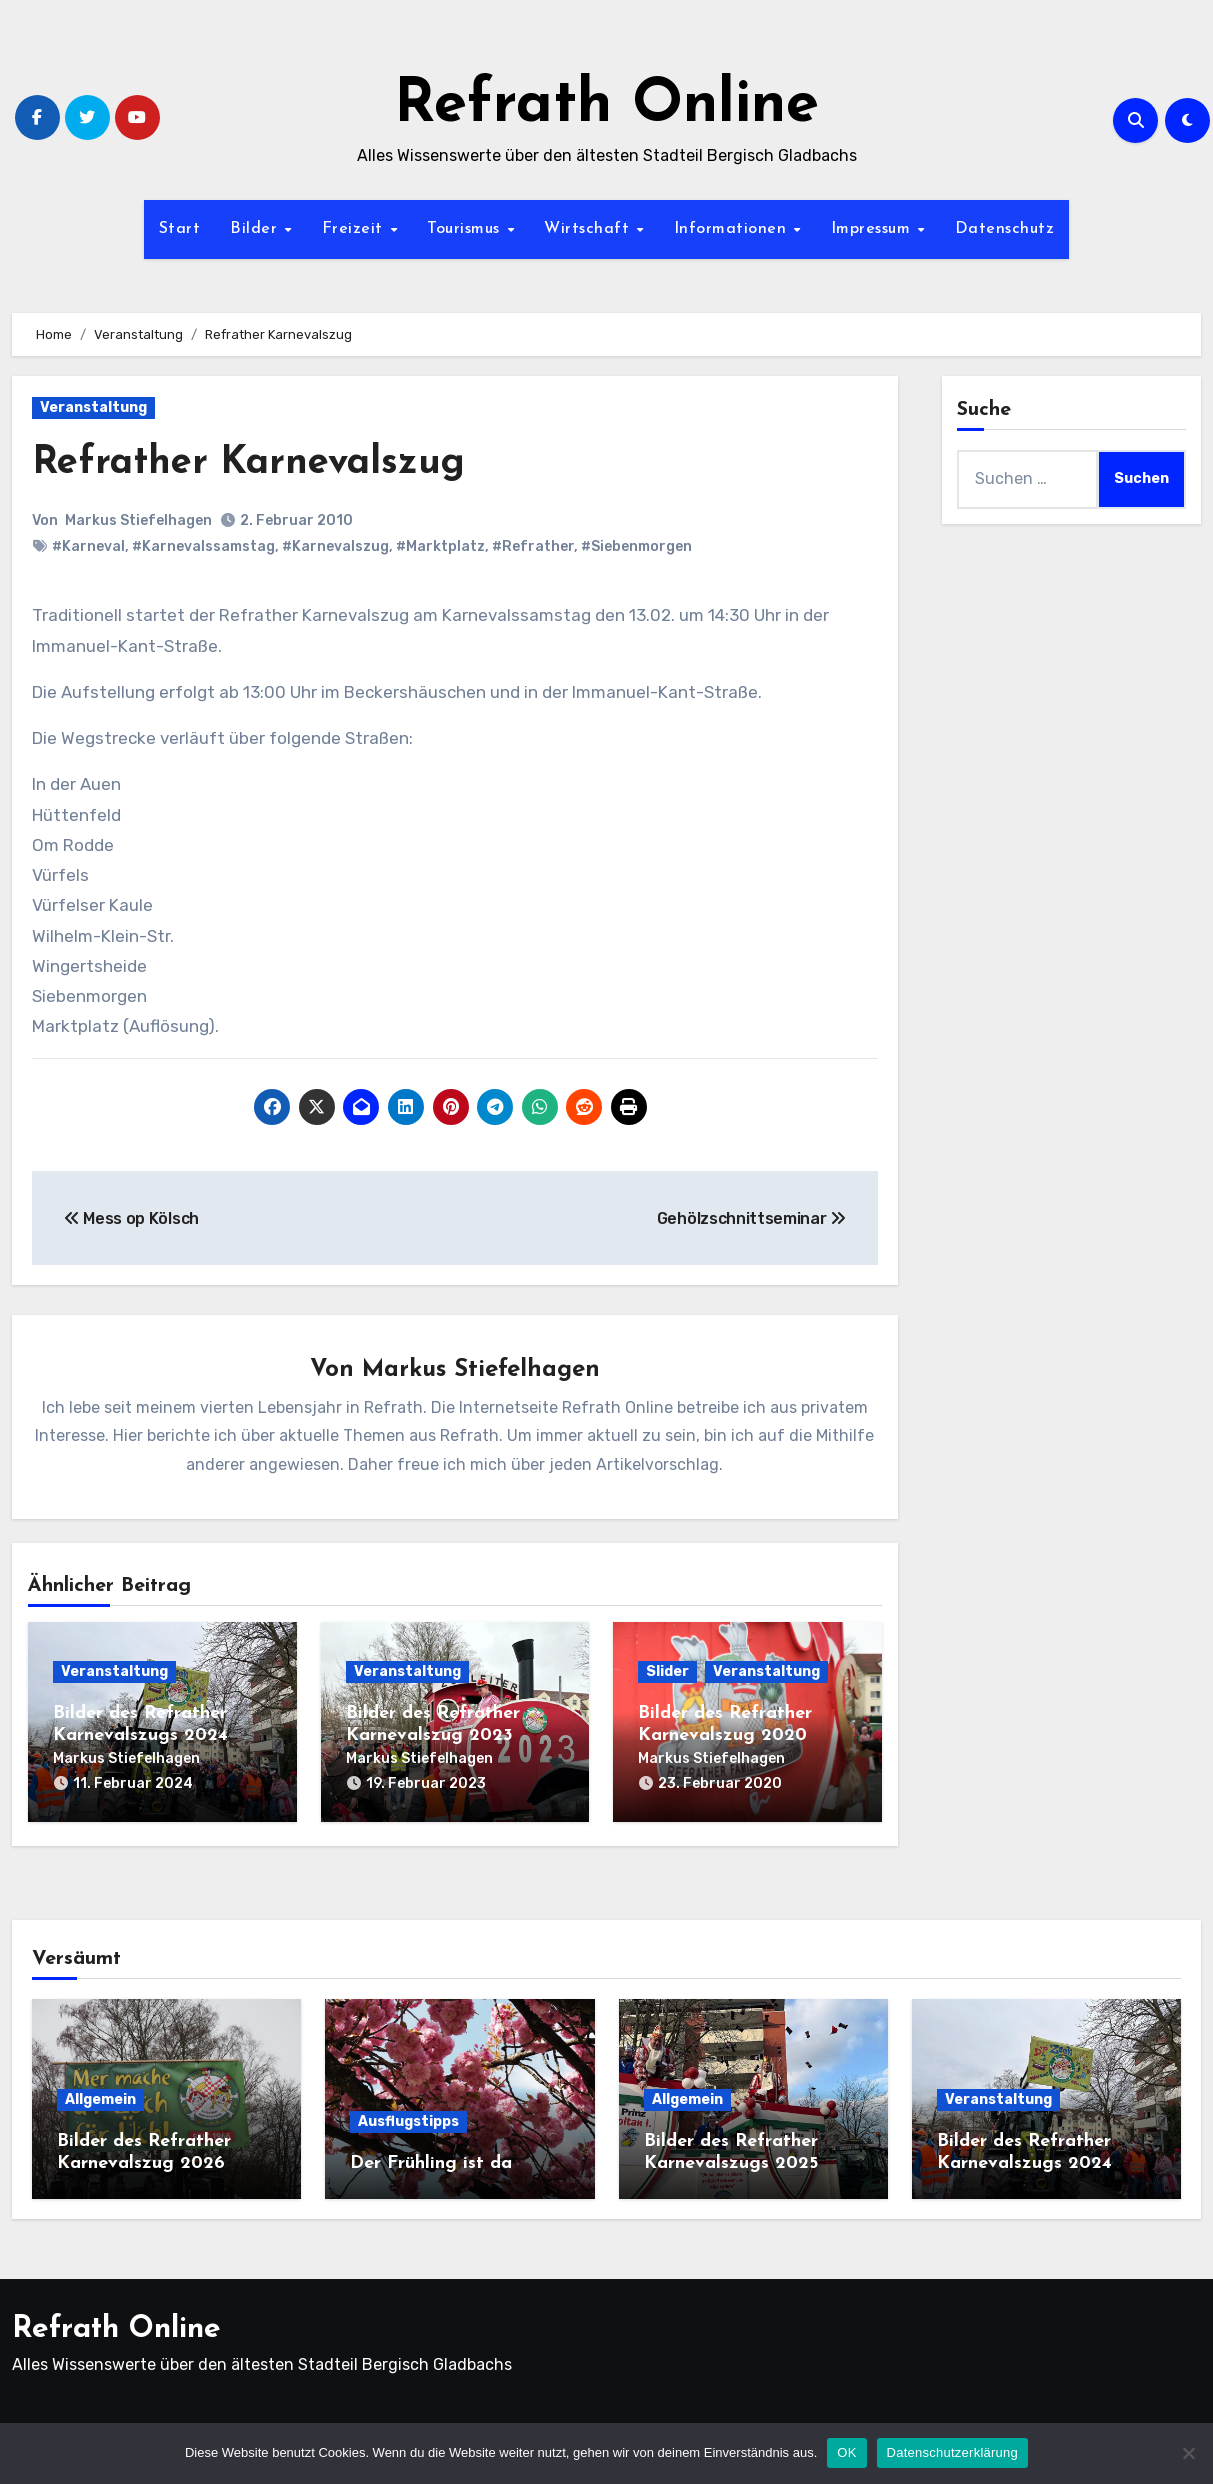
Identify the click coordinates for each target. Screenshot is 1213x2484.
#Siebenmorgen (636, 546)
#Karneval (88, 546)
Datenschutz (1005, 229)
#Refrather (533, 546)
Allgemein (100, 2099)
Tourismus (466, 229)
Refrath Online (606, 106)
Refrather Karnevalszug (248, 463)
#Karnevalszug (335, 546)
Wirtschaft (589, 229)
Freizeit (355, 229)
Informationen (733, 229)
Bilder (256, 229)
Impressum (873, 229)
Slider (667, 1671)
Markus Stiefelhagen (138, 520)
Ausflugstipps (408, 2121)
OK (846, 2452)
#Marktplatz (440, 546)
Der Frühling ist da (431, 2163)
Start (180, 229)
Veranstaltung (93, 407)
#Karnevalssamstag (203, 546)
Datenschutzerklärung (952, 2452)
